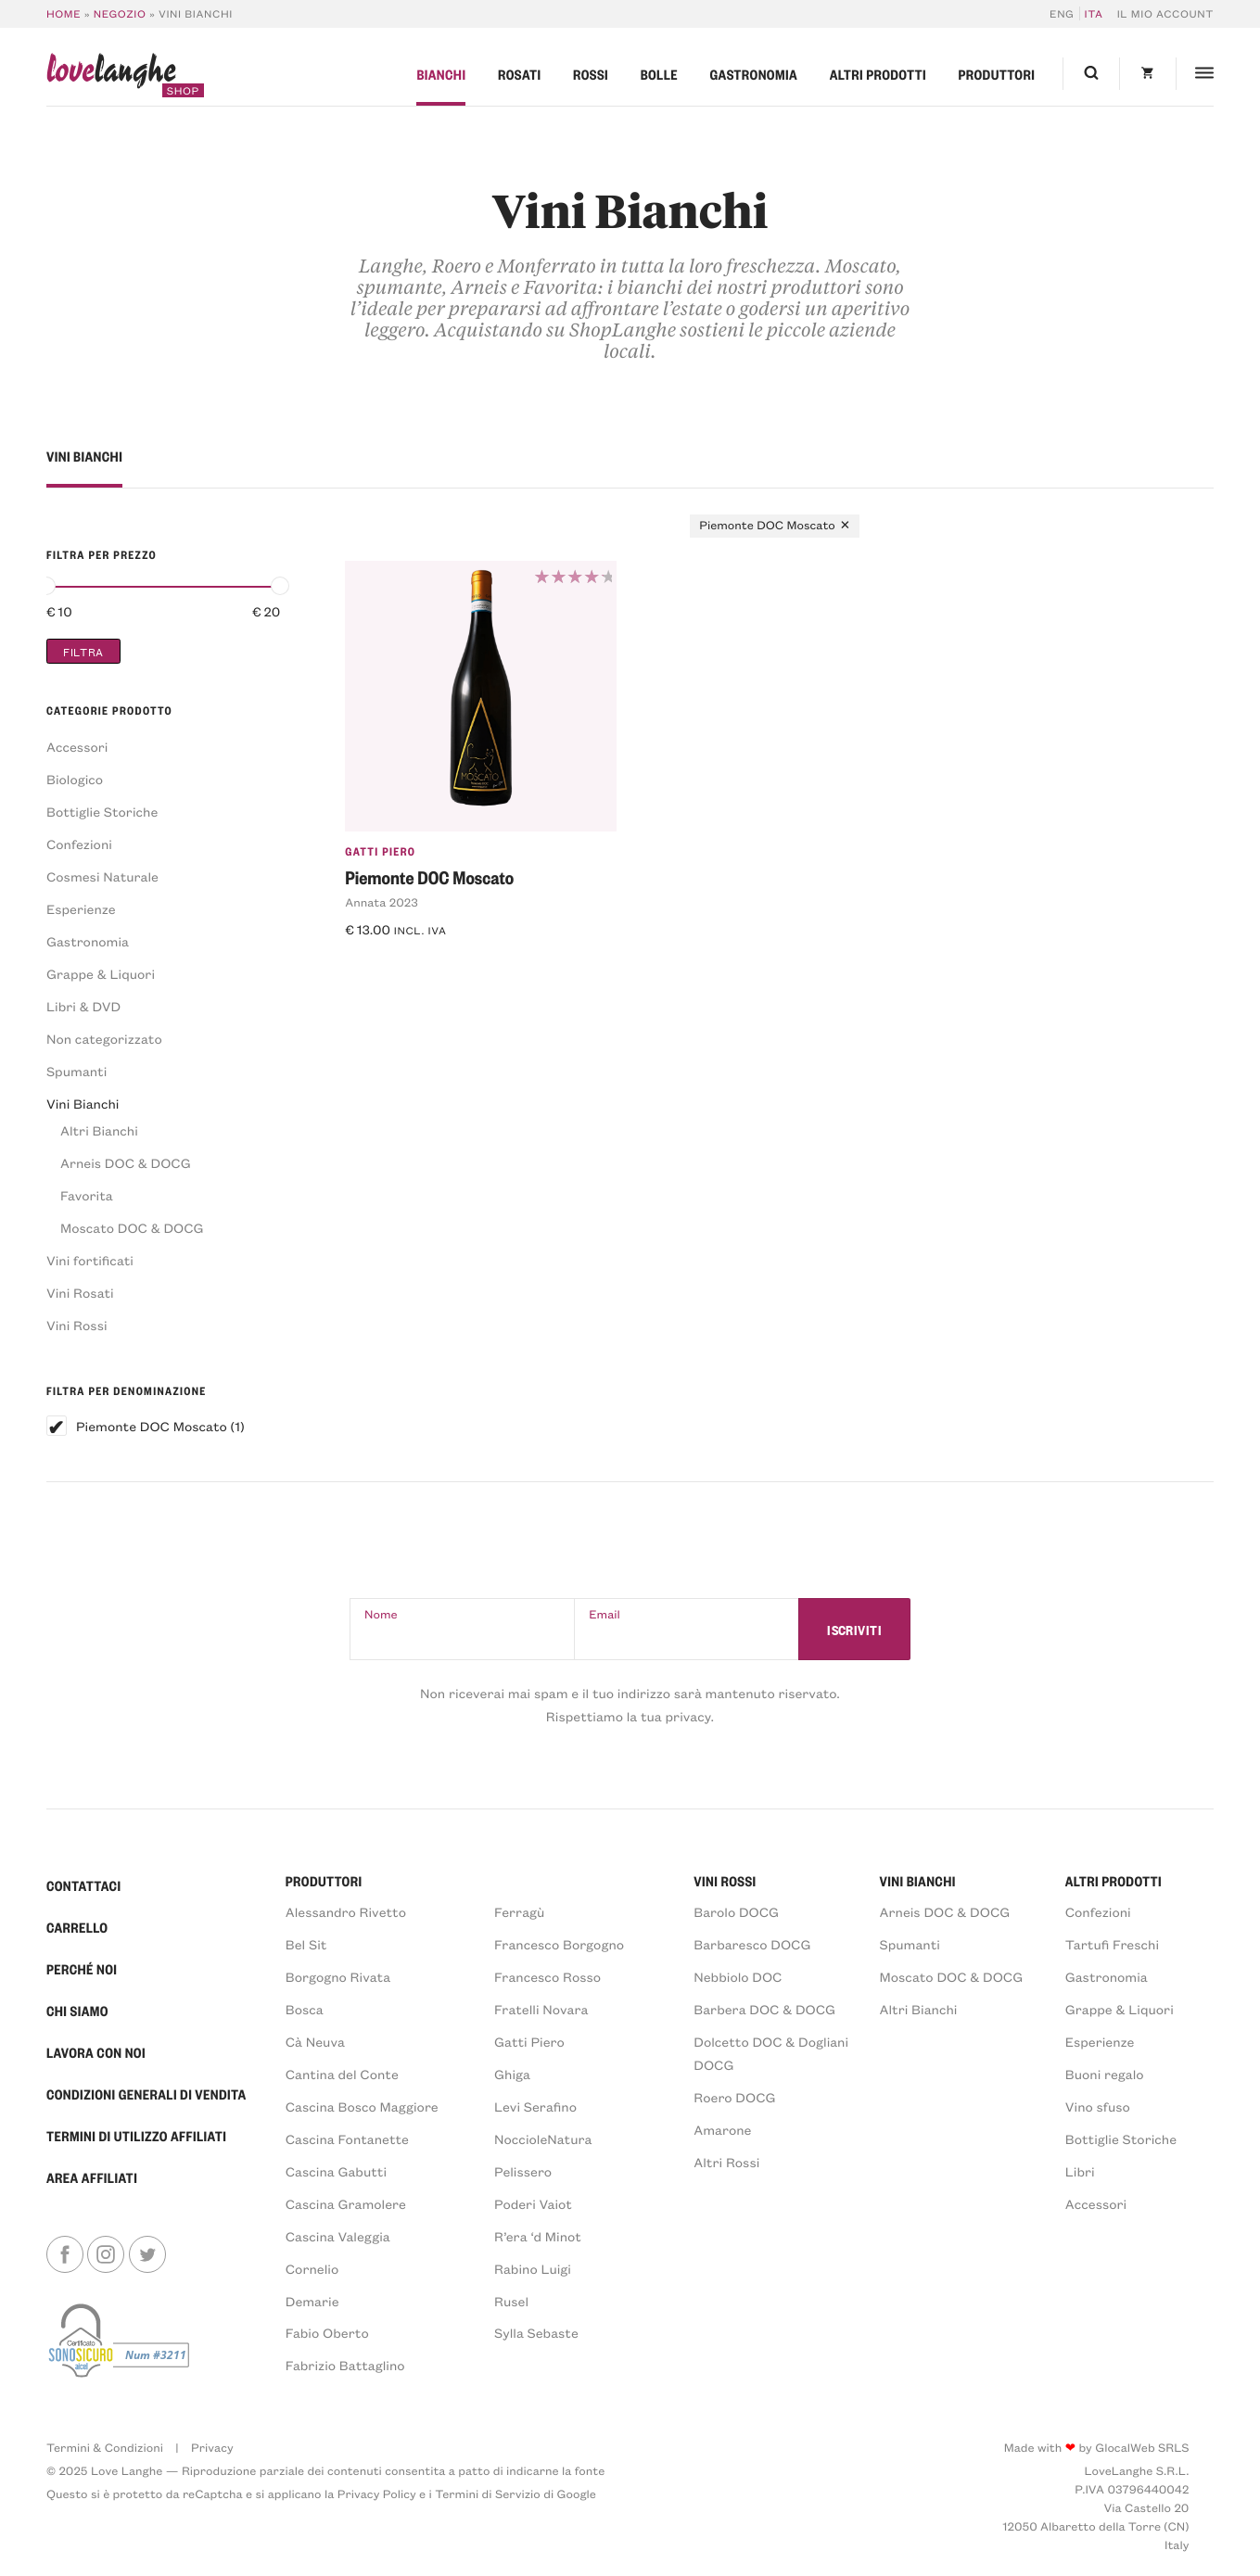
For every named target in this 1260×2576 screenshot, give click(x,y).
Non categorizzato (104, 1038)
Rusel (511, 2301)
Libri (1080, 2171)
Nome (381, 1614)
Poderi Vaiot (533, 2204)
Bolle (659, 74)
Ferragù (519, 1912)
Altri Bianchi (99, 1130)
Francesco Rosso (547, 1977)
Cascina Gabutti (336, 2171)
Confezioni (79, 844)
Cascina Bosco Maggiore (362, 2106)
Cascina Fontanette (347, 2139)
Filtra (83, 651)
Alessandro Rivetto (346, 1912)
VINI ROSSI (725, 1881)
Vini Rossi (77, 1325)
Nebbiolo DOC (738, 1977)
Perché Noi (81, 1969)
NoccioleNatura (543, 2139)
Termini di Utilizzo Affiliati (136, 2135)
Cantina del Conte (342, 2074)
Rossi (590, 74)
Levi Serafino (535, 2106)
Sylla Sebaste (536, 2332)
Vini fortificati (90, 1260)
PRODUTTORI (324, 1881)
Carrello (77, 1927)
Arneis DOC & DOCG (125, 1163)
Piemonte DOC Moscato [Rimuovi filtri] (767, 525)
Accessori (77, 746)
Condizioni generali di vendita (146, 2094)
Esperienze (81, 909)
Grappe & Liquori (100, 974)
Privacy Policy (376, 2494)
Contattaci (83, 1885)
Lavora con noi (96, 2052)
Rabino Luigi (532, 2269)
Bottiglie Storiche (102, 811)
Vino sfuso (1097, 2106)
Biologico (74, 779)
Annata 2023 (381, 902)
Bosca (305, 2009)
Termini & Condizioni (104, 2447)
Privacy (212, 2447)
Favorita (86, 1195)
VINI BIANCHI (918, 1881)
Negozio (120, 13)
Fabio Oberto (327, 2332)
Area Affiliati (91, 2177)
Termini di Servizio (488, 2494)
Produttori (997, 74)
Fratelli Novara (541, 2009)
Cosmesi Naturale (102, 876)
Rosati (519, 74)
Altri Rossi (726, 2162)
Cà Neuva (315, 2041)
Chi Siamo (77, 2010)
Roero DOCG (734, 2097)
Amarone (722, 2129)
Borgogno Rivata (338, 1977)
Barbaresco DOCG (752, 1944)
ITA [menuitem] (1094, 13)
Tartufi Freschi (1112, 1944)
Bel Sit (306, 1944)
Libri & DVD (83, 1006)
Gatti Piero (380, 851)
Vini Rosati (80, 1292)
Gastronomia (753, 74)
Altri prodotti (878, 74)
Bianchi (440, 74)
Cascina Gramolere (346, 2204)
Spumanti (76, 1071)
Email (604, 1614)
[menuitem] (1064, 13)
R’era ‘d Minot (537, 2236)
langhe (111, 74)
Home (63, 13)
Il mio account (1165, 13)
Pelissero (523, 2171)
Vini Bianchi (82, 1103)
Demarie (312, 2301)
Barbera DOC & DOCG (764, 2009)
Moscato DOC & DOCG (132, 1228)
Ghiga (512, 2074)
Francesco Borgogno (559, 1944)
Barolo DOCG (736, 1912)
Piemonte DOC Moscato (151, 1426)
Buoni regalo (1104, 2074)
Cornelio (312, 2269)
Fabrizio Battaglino (345, 2365)
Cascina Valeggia (338, 2236)
